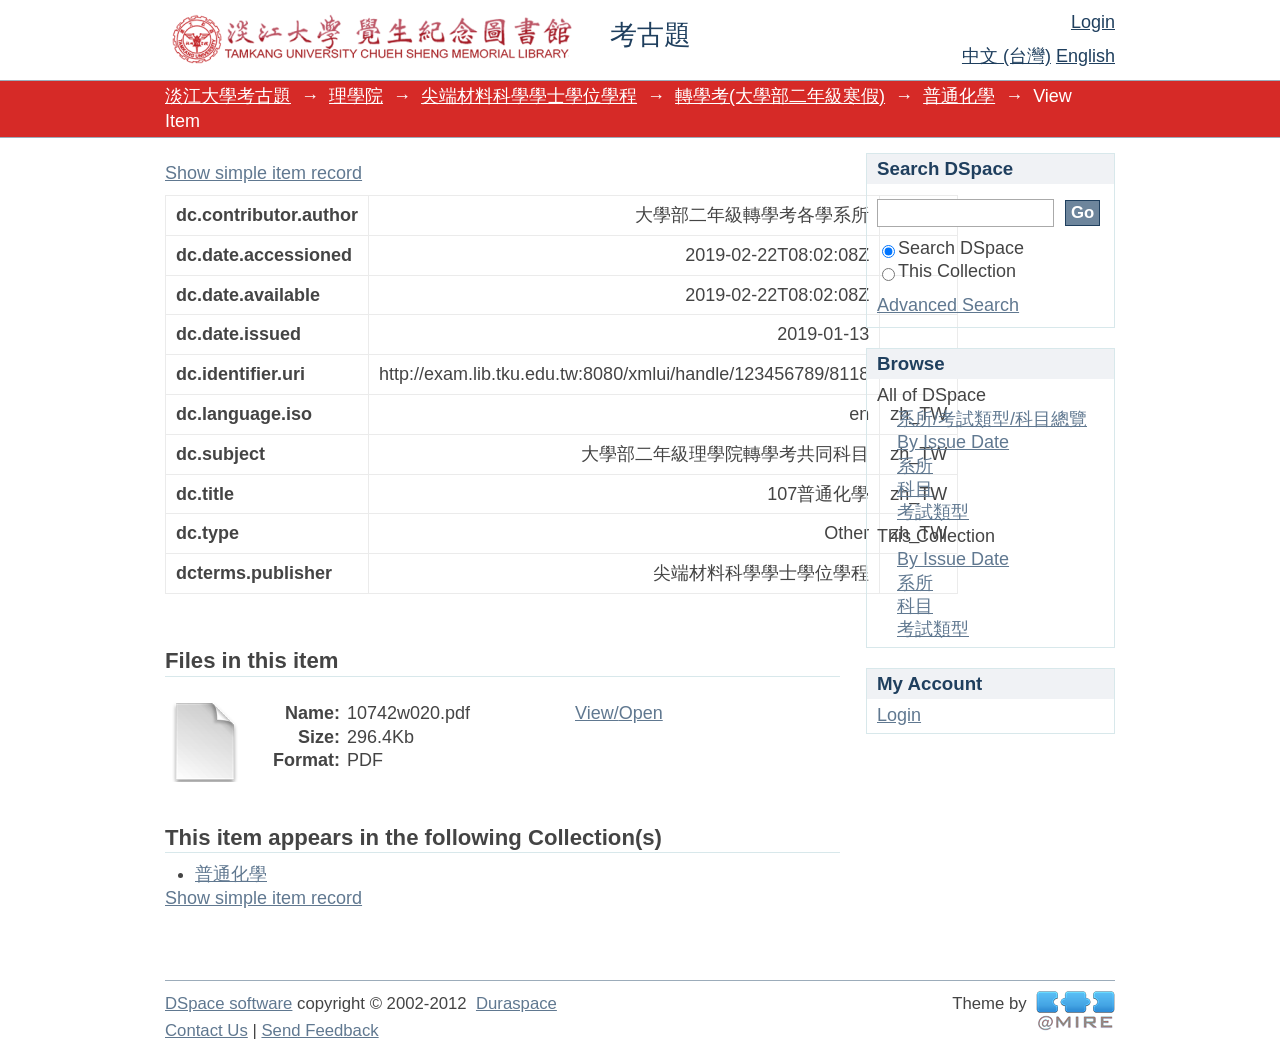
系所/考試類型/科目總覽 (992, 419)
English (1085, 56)
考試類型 (933, 512)
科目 (915, 489)
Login (1093, 22)
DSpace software (228, 1003)
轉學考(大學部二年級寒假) (780, 96)
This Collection (949, 271)
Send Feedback (319, 1030)
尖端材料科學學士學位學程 (529, 96)
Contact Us (206, 1030)
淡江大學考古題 (228, 96)
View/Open (619, 713)
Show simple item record (263, 173)
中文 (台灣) (1006, 56)
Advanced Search (948, 305)
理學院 (356, 96)
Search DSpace (953, 248)
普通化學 (959, 96)
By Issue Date (953, 442)
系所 (915, 466)
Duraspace (516, 1003)
